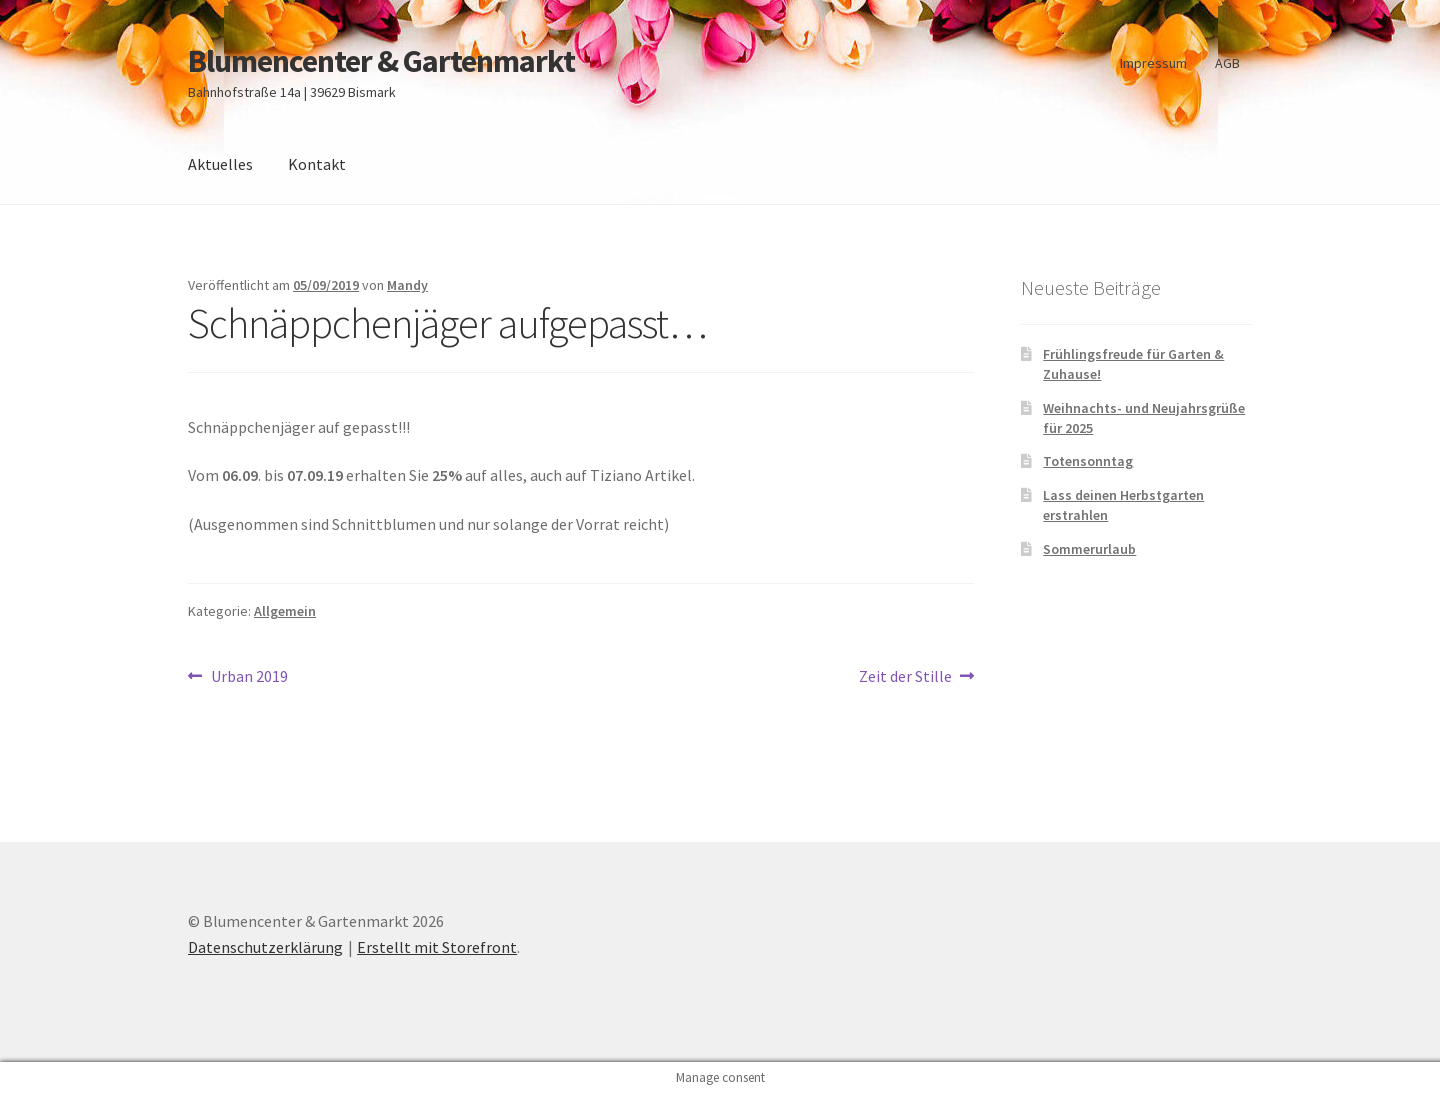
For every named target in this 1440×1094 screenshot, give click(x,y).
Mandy (407, 285)
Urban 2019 (249, 677)
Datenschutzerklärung (265, 947)
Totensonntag (1088, 461)
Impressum (1153, 63)
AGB (1227, 63)
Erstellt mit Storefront (437, 947)
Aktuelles (220, 164)
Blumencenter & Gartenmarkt (381, 61)
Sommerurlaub (1089, 549)
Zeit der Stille (905, 677)
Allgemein (285, 611)
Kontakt (317, 164)
